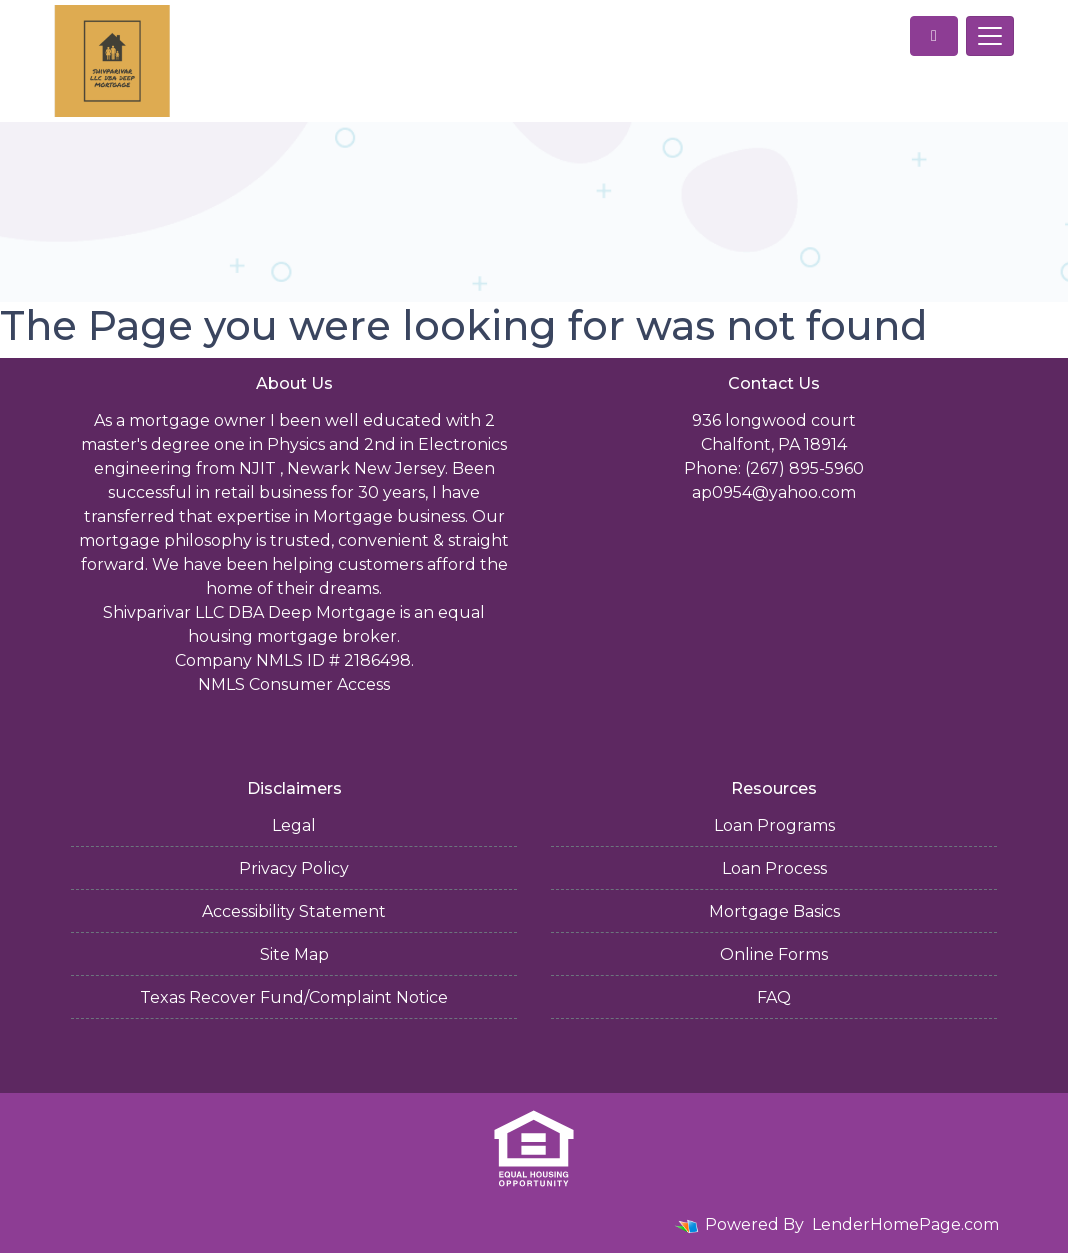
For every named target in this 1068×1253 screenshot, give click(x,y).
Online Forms (774, 954)
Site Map (294, 954)
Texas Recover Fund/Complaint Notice (294, 997)
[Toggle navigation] (990, 36)
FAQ (774, 997)
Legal (294, 825)
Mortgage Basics (774, 911)
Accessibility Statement (294, 911)
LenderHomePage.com (905, 1224)
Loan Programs (774, 825)
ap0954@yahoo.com (774, 492)
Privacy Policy (294, 868)
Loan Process (774, 868)
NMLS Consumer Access (294, 684)
